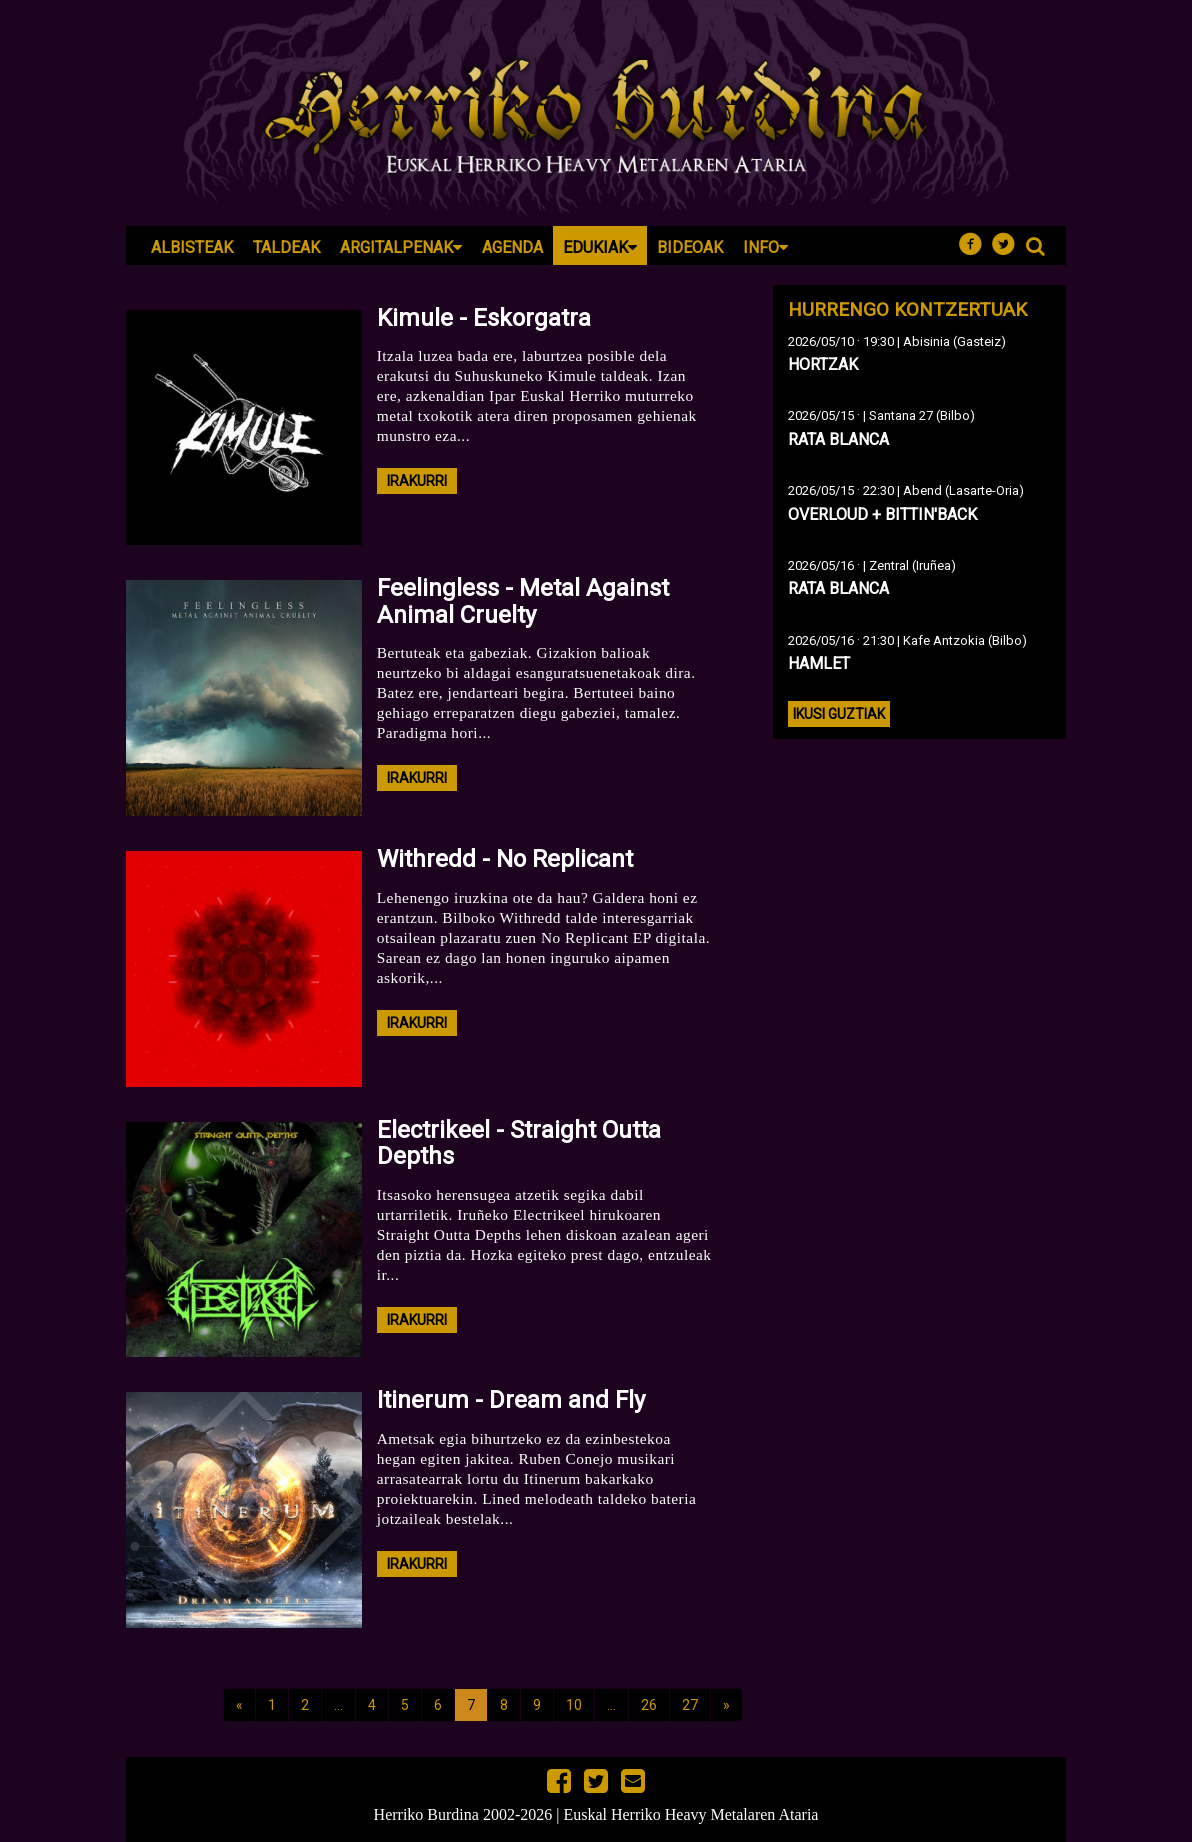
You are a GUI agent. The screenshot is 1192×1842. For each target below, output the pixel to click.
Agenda (512, 247)
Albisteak (192, 247)
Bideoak (690, 247)
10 (574, 1705)
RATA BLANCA (838, 439)
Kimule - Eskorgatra (484, 318)
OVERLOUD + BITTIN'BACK (882, 514)
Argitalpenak (401, 247)
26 (649, 1705)
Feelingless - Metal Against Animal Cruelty (523, 601)
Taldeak (286, 247)
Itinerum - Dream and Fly (511, 1400)
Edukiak (600, 247)
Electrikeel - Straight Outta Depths (519, 1143)
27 (690, 1705)
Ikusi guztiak (839, 714)
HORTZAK (823, 364)
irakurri (417, 481)
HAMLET (819, 663)
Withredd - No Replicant (505, 859)
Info (765, 247)
